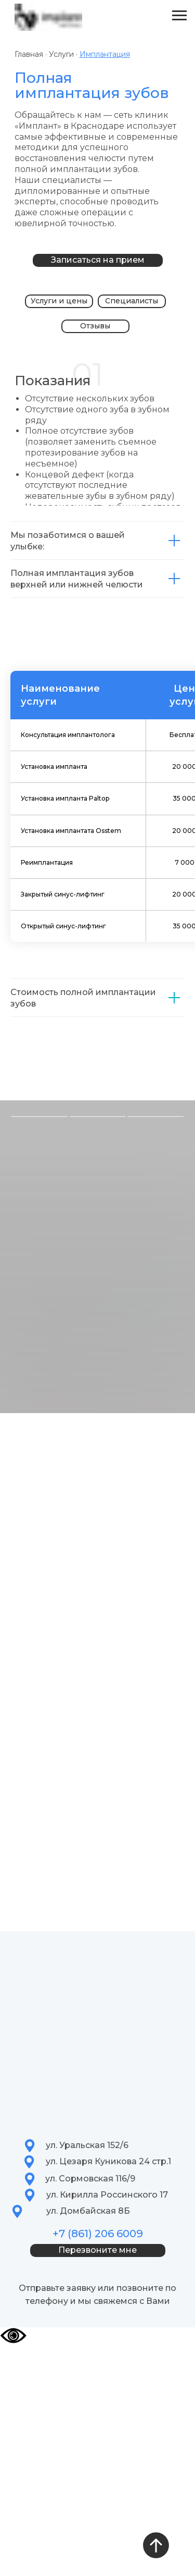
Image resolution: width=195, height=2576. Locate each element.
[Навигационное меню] (179, 15)
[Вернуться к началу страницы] (156, 2545)
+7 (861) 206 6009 (98, 2233)
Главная (29, 54)
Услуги (62, 54)
